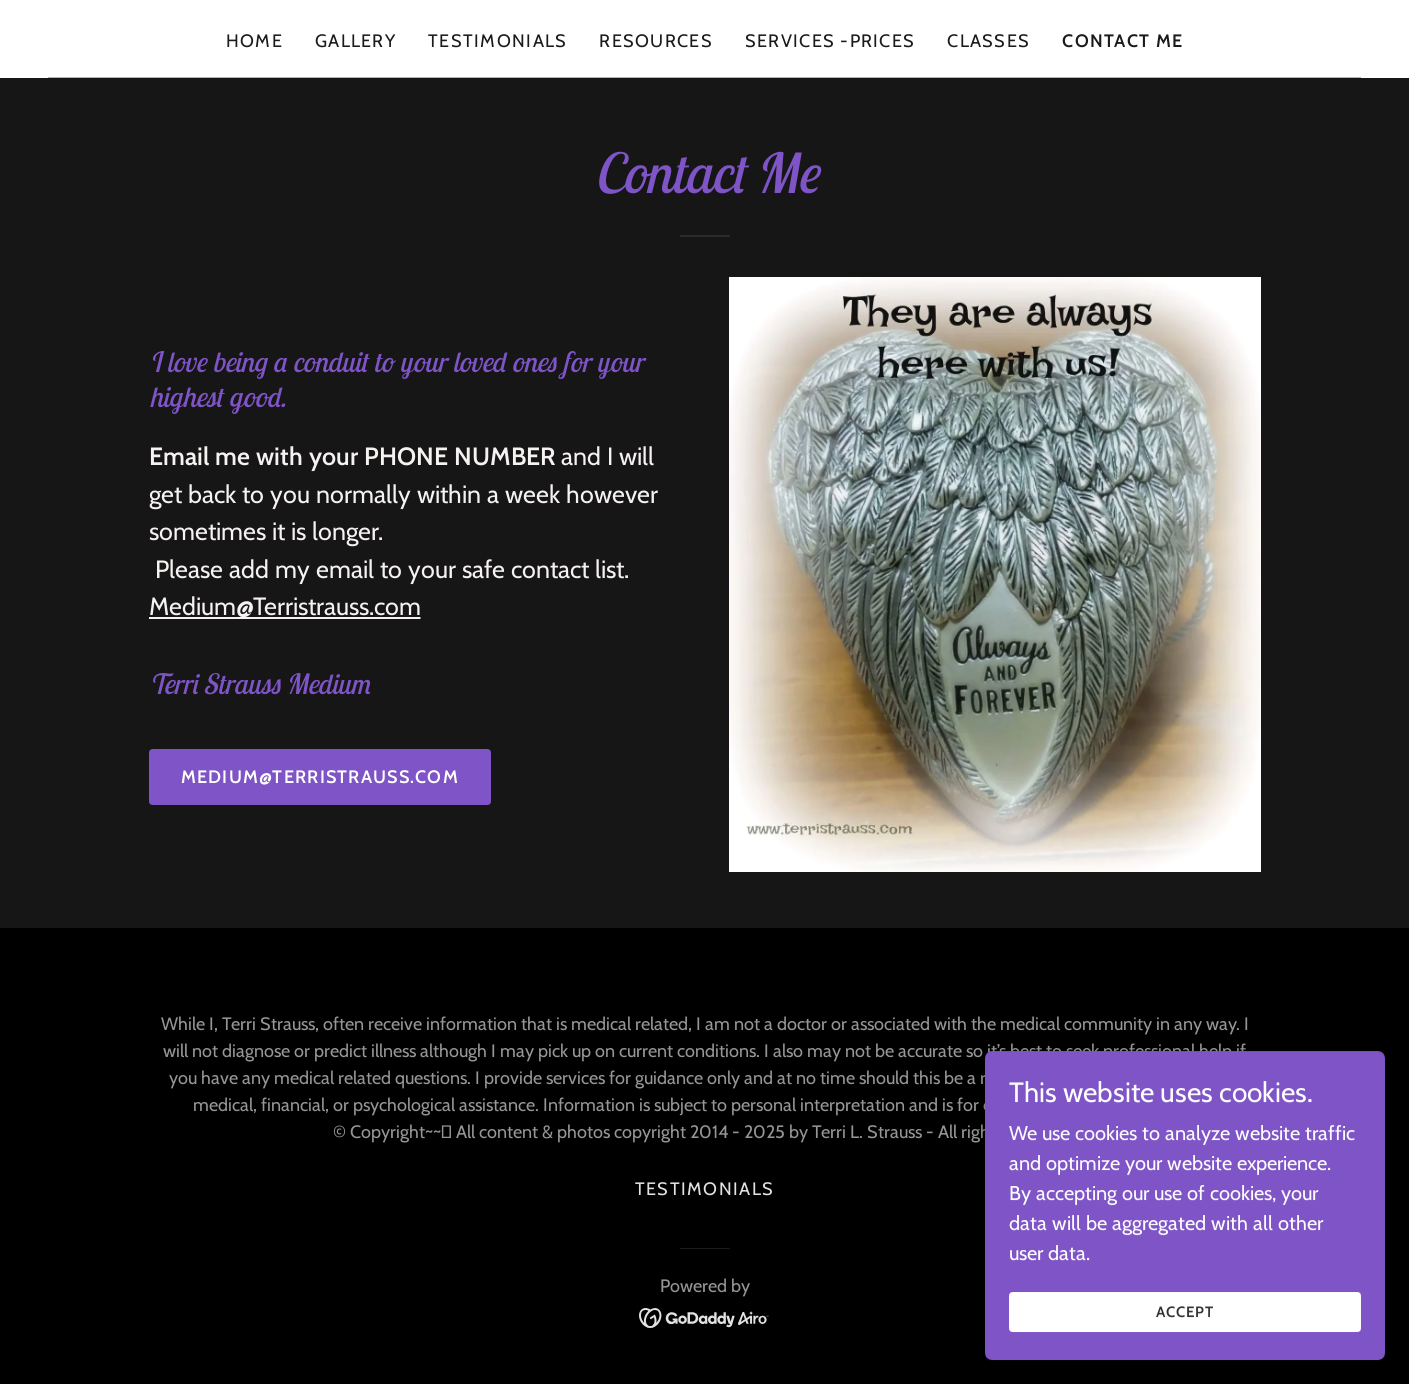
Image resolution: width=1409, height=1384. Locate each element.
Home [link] (254, 41)
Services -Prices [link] (830, 41)
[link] (704, 1316)
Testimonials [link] (497, 41)
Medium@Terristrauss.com (285, 606)
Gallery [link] (355, 41)
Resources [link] (656, 41)
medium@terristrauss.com (320, 777)
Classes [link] (988, 41)
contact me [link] (1122, 41)
